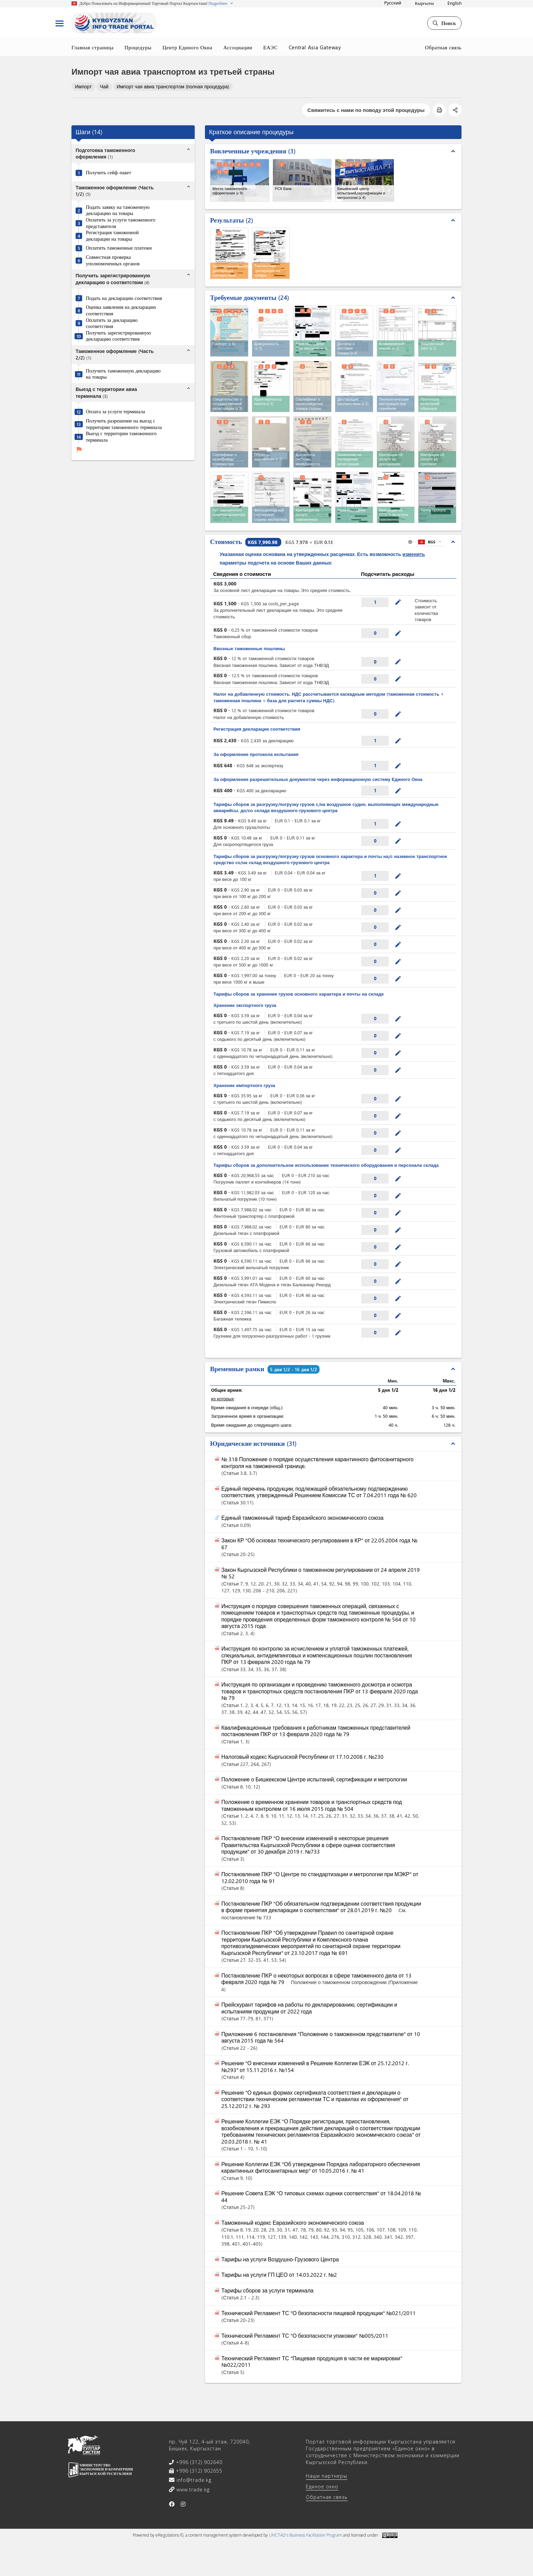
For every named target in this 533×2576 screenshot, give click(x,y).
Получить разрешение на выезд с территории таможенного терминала (124, 424)
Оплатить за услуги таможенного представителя (120, 223)
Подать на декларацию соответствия (124, 298)
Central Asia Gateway (315, 47)
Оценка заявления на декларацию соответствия (121, 310)
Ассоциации (237, 47)
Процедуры (138, 47)
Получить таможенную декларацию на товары (123, 374)
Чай (104, 86)
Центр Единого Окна (187, 47)
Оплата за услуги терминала (115, 411)
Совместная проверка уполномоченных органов (113, 260)
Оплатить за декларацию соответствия (112, 323)
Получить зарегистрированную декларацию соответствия (118, 336)
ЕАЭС (270, 47)
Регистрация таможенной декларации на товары (112, 235)
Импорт (83, 86)
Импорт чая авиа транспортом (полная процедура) (173, 86)
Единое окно (322, 2486)
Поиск (444, 23)
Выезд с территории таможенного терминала (121, 436)
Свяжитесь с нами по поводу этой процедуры (366, 109)
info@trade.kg (193, 2480)
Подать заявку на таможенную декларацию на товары (118, 210)
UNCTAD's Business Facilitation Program (305, 2535)
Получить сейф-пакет (108, 172)
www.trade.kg (192, 2489)
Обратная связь (443, 47)
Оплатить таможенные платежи (119, 248)
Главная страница (93, 47)
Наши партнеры (326, 2476)
